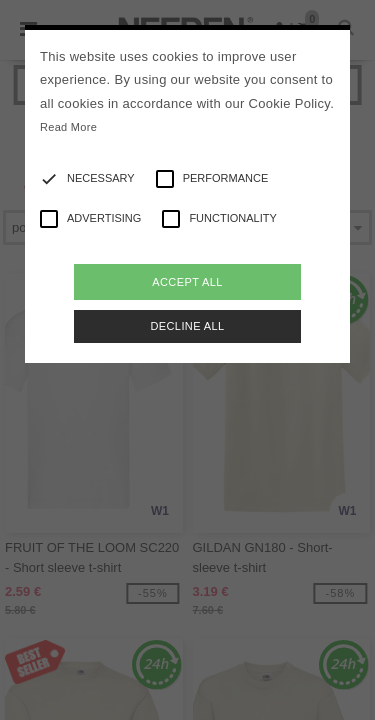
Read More (68, 127)
